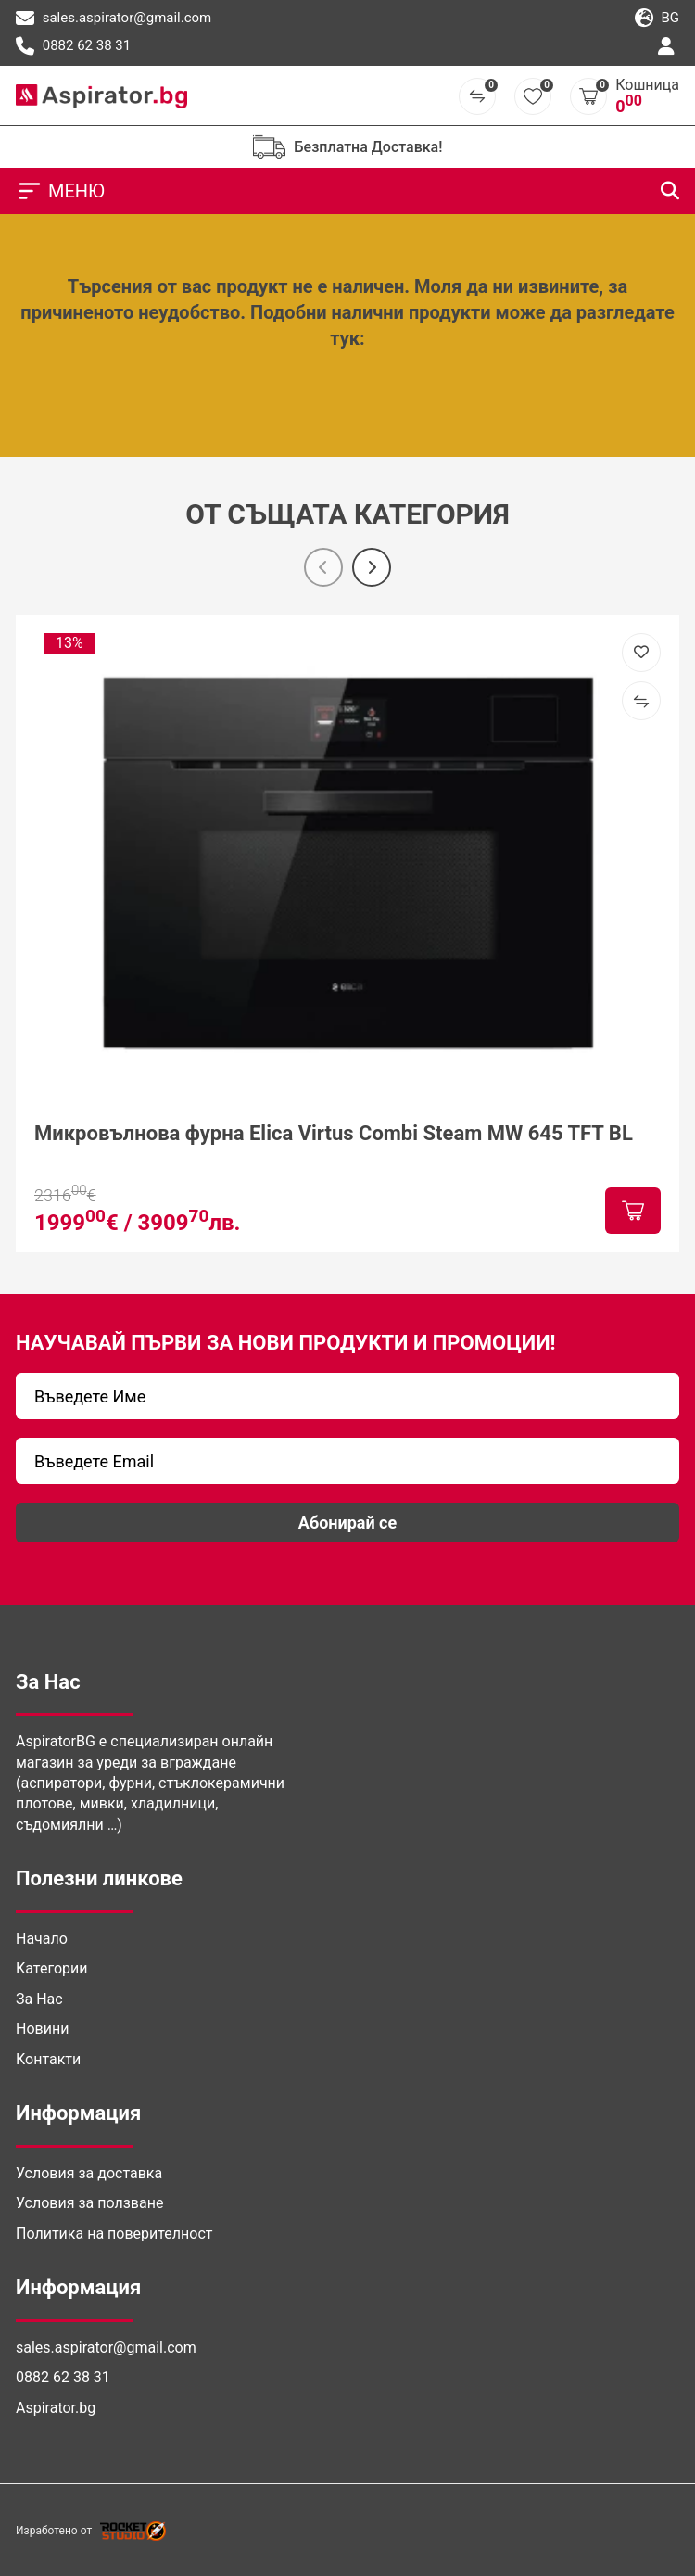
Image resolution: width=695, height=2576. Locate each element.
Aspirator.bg (55, 2408)
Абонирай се (347, 1522)
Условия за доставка (89, 2173)
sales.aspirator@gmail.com (113, 18)
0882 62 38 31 (73, 46)
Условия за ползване (89, 2203)
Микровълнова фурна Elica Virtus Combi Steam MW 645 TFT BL (333, 1133)
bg (657, 18)
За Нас (39, 1999)
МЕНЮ (60, 191)
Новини (42, 2028)
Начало (42, 1939)
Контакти (48, 2059)
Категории (52, 1968)
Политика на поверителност (114, 2233)
